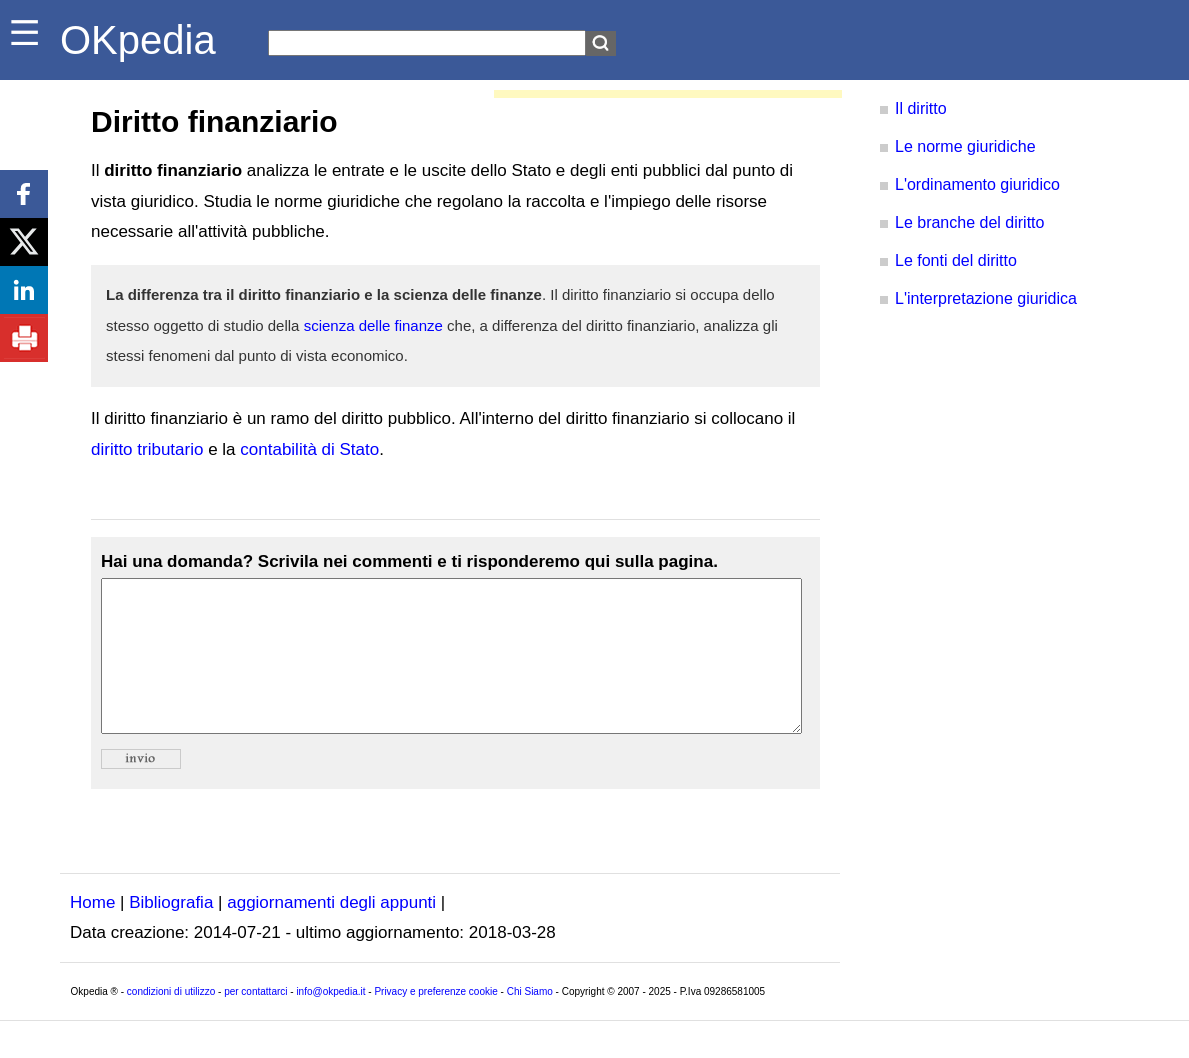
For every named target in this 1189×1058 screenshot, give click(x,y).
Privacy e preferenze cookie (435, 1021)
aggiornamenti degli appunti (331, 932)
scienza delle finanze (373, 325)
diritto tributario (147, 449)
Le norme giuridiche (965, 146)
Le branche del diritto (969, 222)
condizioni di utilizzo (171, 1021)
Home (92, 932)
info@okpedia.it (330, 1021)
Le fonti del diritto (956, 260)
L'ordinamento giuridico (977, 184)
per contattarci (255, 1021)
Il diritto (921, 108)
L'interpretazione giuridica (986, 298)
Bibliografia (171, 932)
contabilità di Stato (309, 449)
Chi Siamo (530, 1021)
